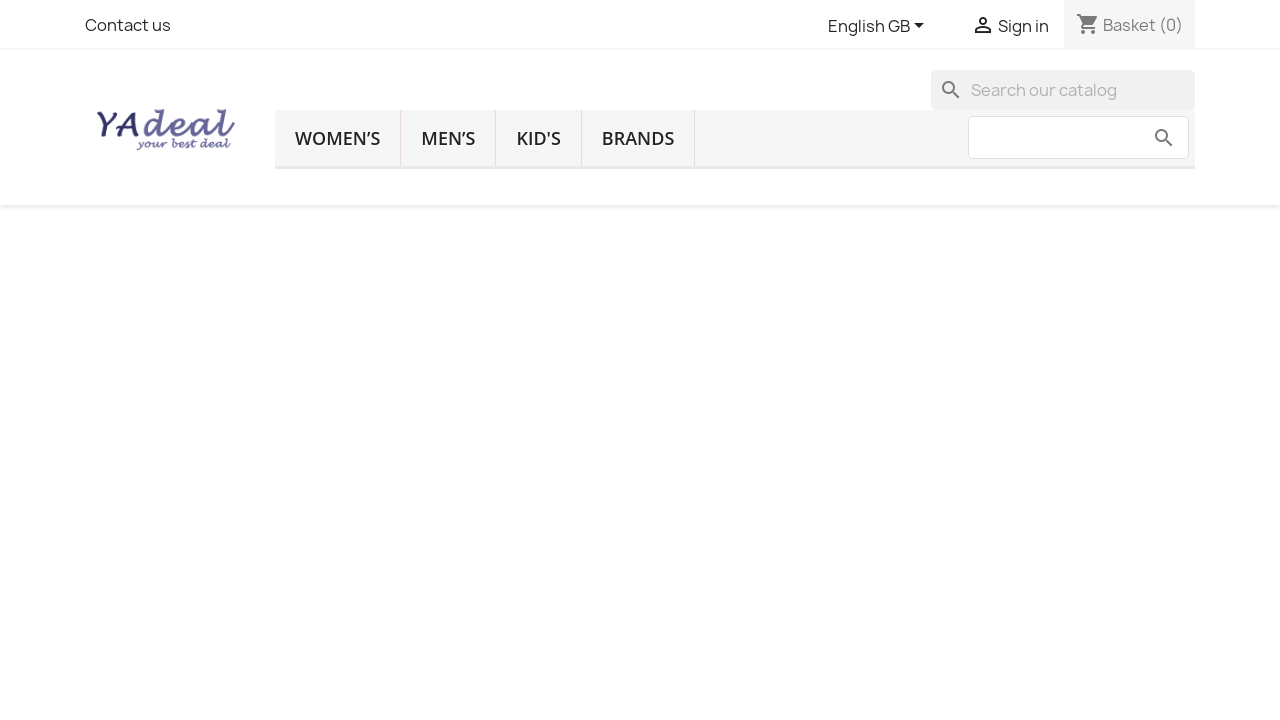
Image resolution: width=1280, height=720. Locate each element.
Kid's (538, 138)
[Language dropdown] (879, 27)
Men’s (448, 138)
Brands (638, 138)
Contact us (128, 25)
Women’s (337, 138)
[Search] (1063, 90)
